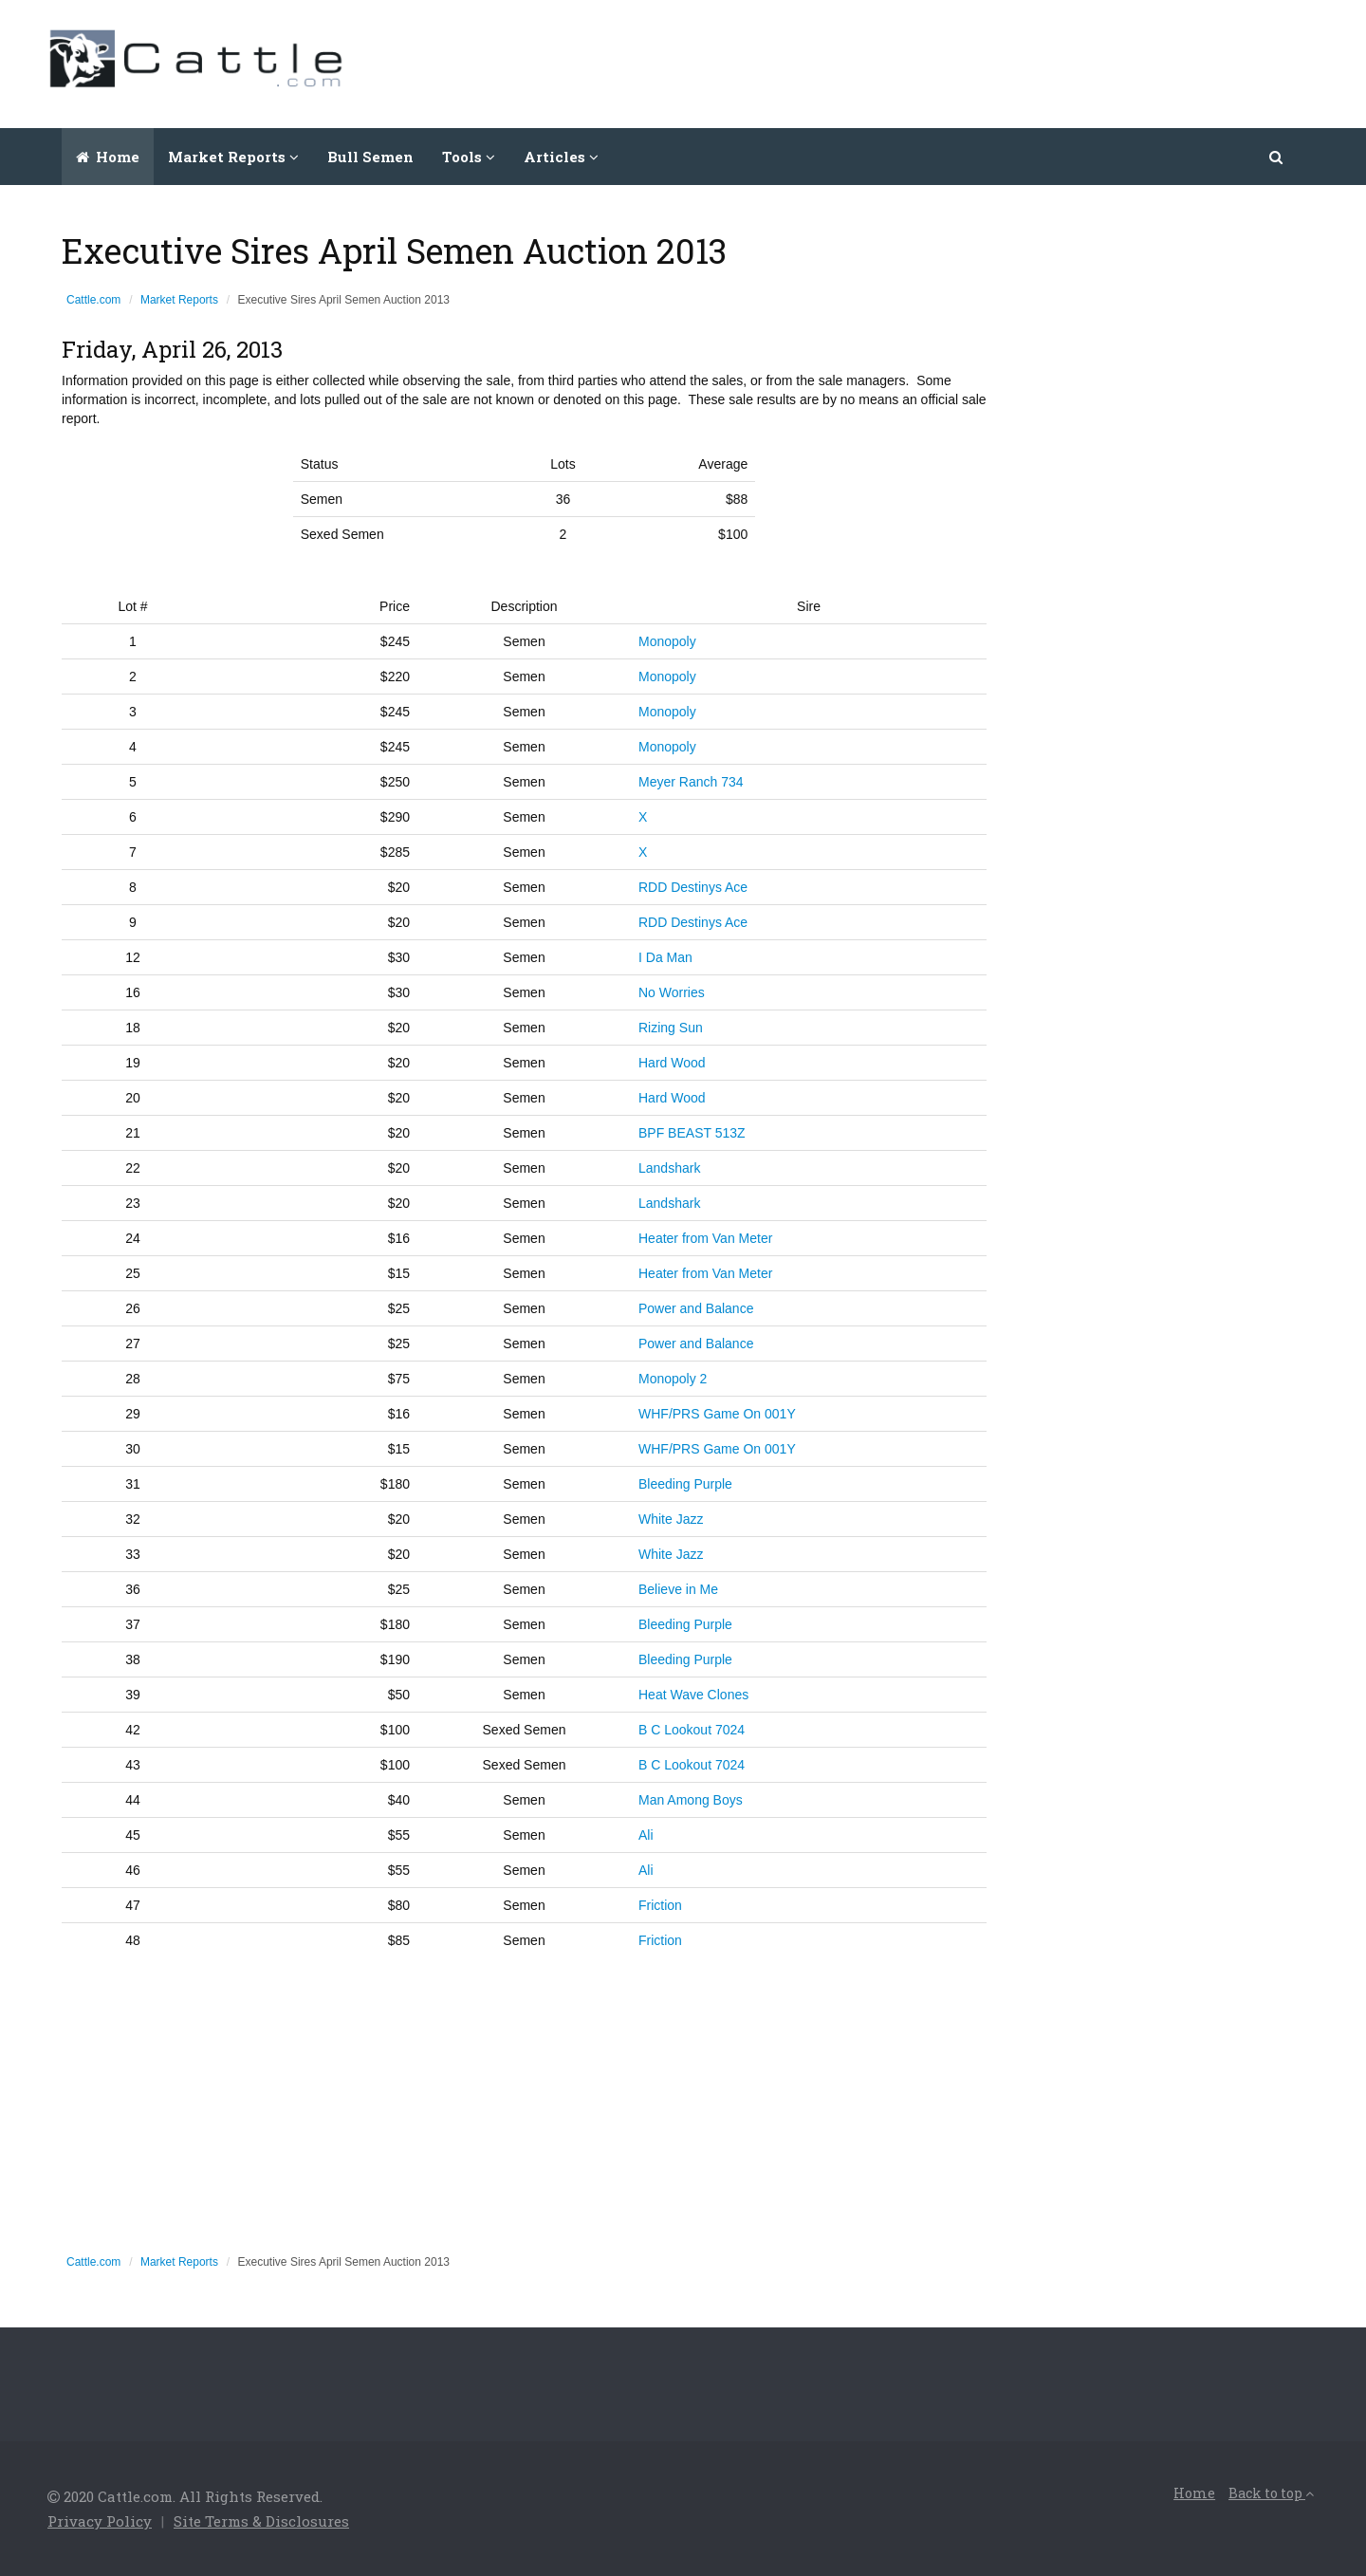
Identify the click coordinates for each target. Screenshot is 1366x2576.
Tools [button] (468, 156)
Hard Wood (672, 1062)
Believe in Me (678, 1589)
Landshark (669, 1168)
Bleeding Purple (685, 1484)
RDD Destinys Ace (693, 887)
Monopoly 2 (672, 1378)
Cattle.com (93, 299)
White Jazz (670, 1519)
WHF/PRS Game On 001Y (717, 1413)
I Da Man (665, 957)
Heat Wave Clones (693, 1694)
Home (107, 156)
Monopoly (667, 641)
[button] (1277, 156)
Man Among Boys (690, 1799)
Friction (660, 1905)
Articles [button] (561, 156)
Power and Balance (695, 1308)
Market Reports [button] (233, 156)
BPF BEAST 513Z (692, 1132)
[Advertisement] (973, 61)
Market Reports (179, 299)
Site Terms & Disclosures (261, 2520)
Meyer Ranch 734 (691, 781)
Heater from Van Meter (705, 1238)
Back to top (1271, 2493)
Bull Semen (370, 156)
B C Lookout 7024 (691, 1729)
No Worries (671, 992)
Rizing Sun (670, 1027)
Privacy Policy (99, 2520)
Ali (646, 1835)
